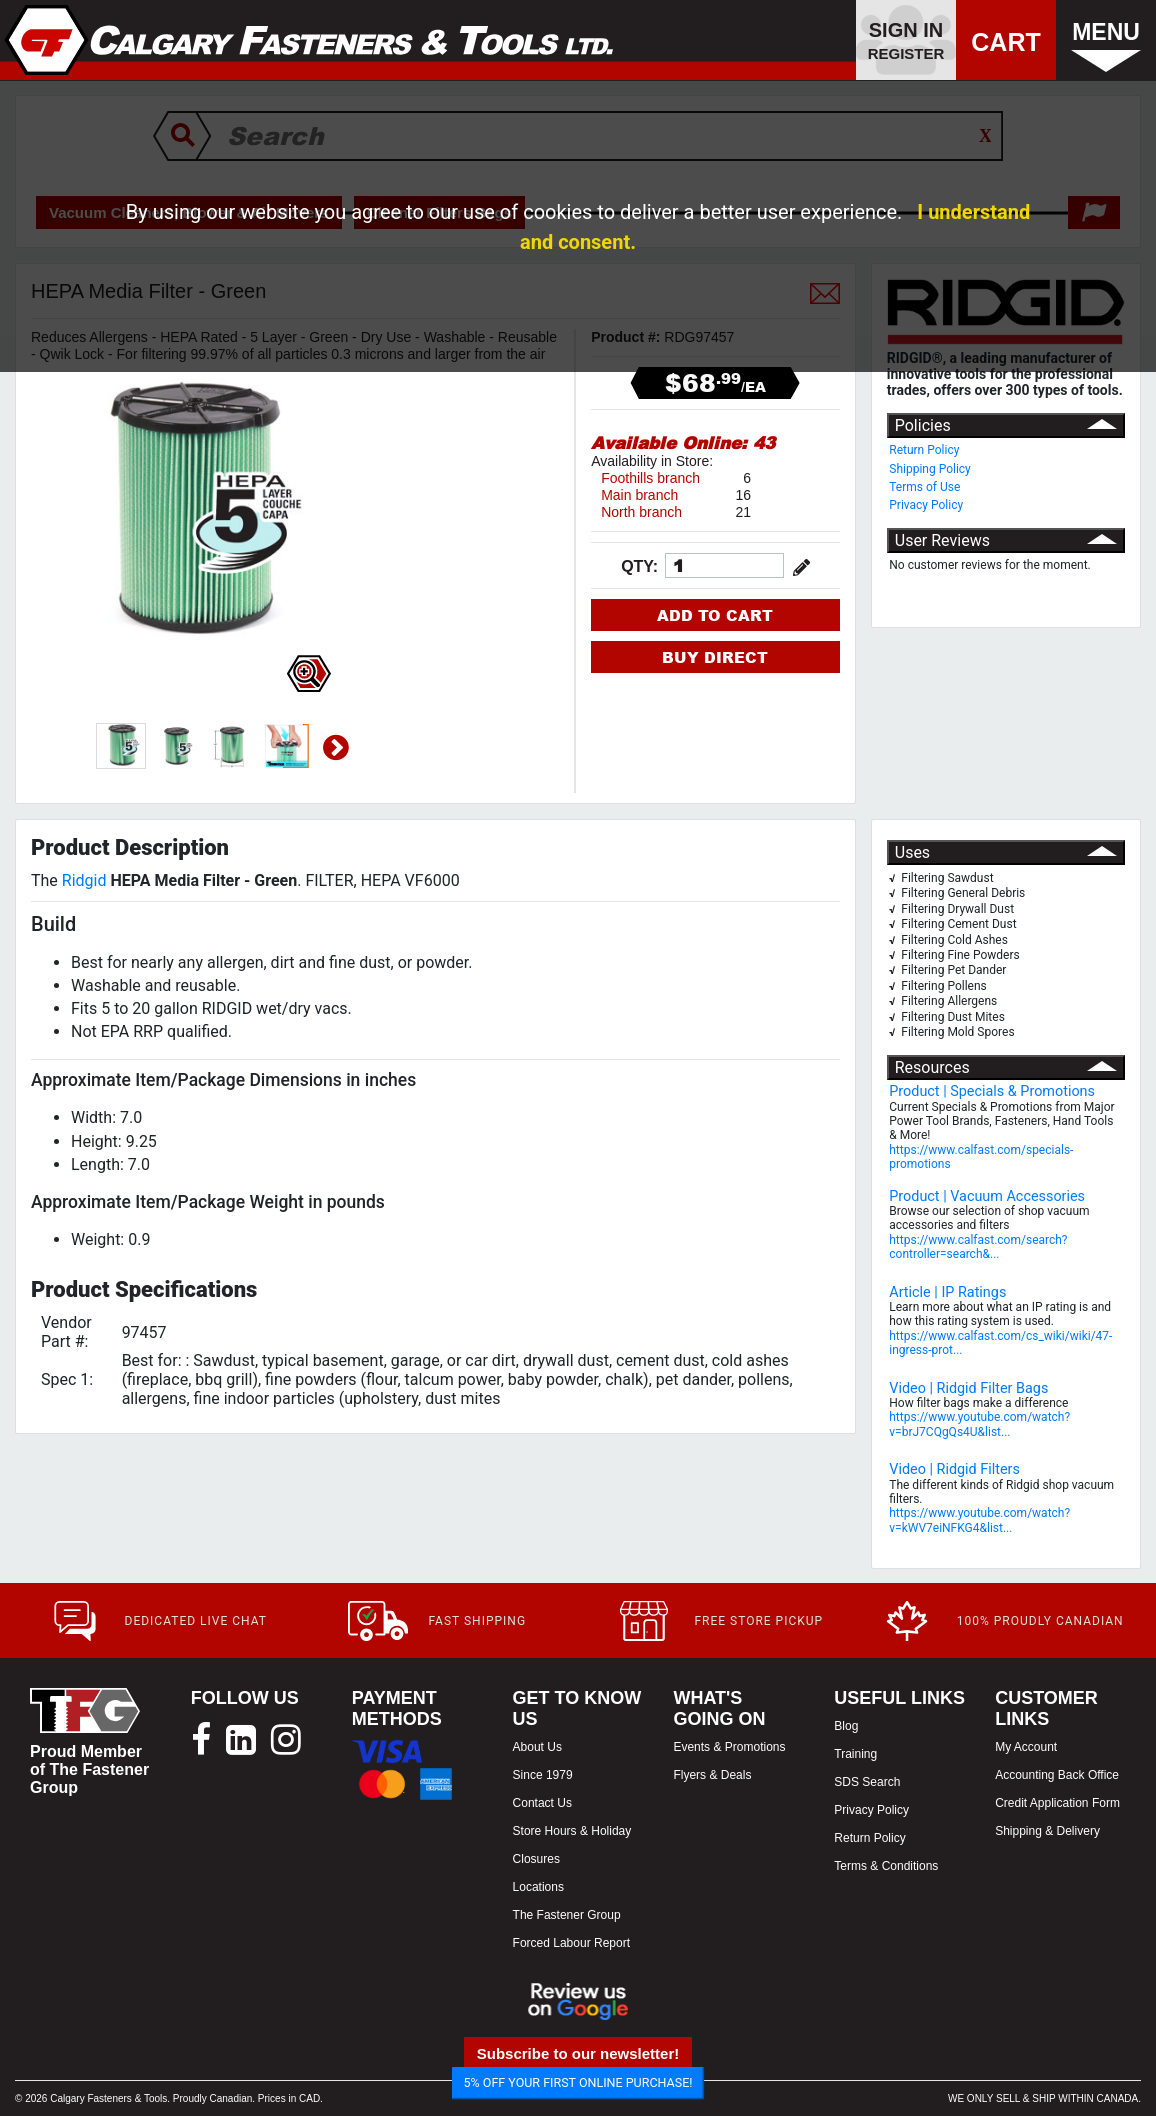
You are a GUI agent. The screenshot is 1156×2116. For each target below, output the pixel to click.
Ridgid (84, 880)
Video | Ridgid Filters (954, 1469)
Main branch (639, 495)
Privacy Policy (926, 505)
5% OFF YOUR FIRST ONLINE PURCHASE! (578, 2082)
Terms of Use (924, 487)
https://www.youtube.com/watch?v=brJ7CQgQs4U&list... (979, 1424)
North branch (641, 512)
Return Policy (924, 450)
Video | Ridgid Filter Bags (968, 1388)
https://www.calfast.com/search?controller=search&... (978, 1247)
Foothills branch (650, 478)
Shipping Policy (930, 469)
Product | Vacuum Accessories (987, 1196)
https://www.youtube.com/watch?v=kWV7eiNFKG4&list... (979, 1520)
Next (336, 748)
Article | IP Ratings (947, 1292)
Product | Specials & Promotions (992, 1091)
